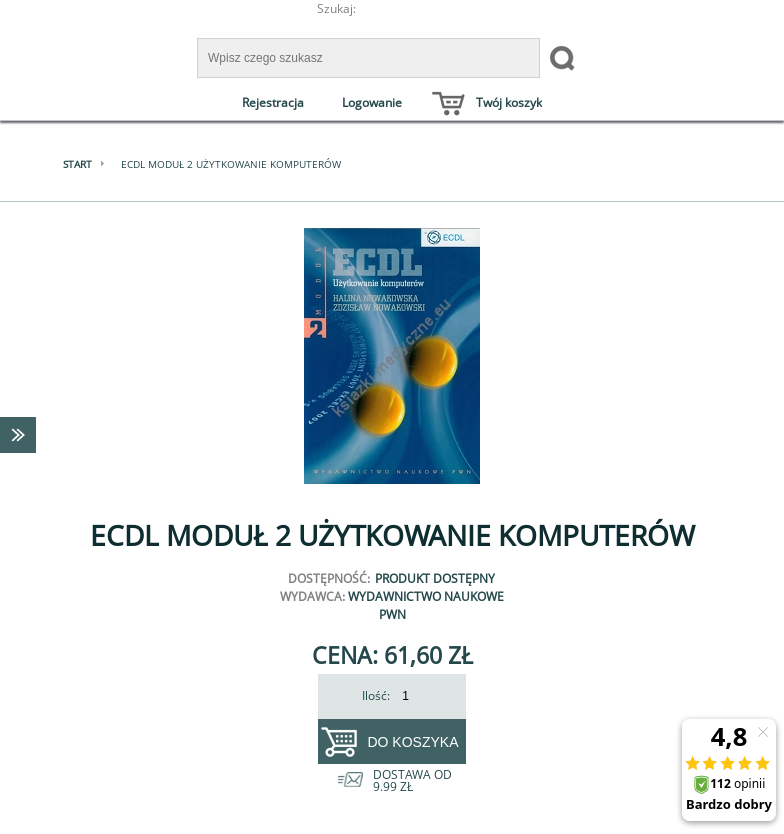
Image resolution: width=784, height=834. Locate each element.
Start (77, 164)
